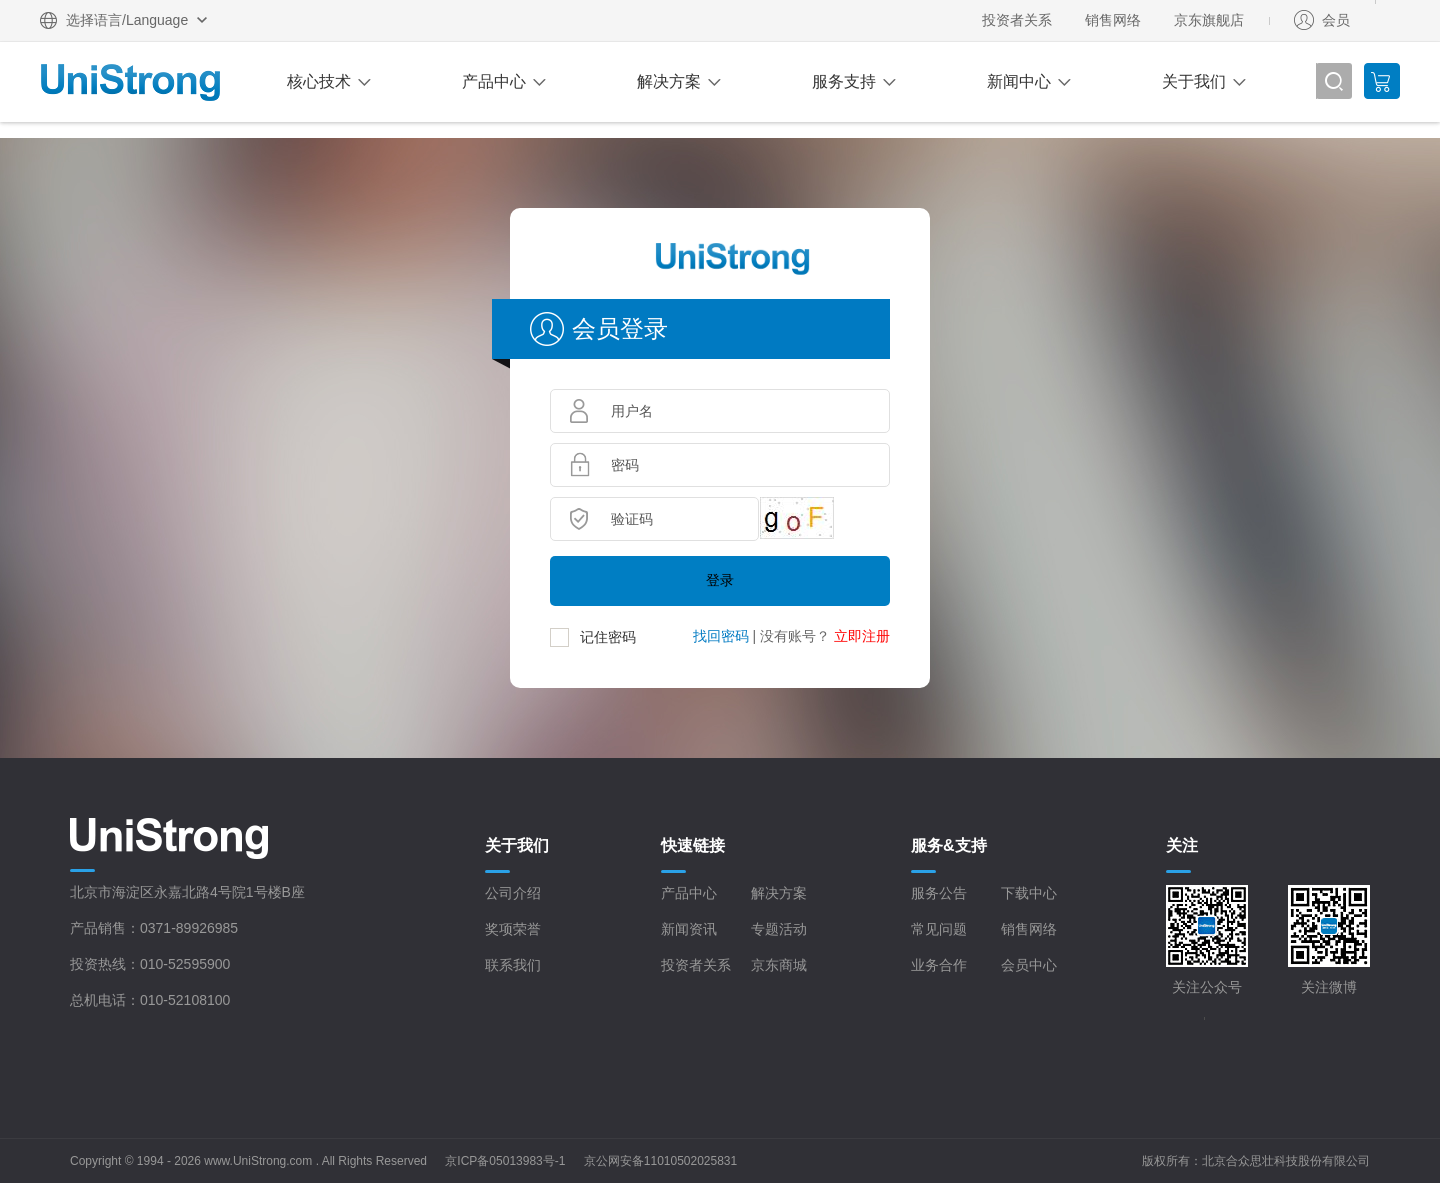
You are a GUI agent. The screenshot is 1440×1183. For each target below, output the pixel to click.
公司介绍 (513, 893)
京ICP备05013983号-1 (505, 1161)
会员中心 (1029, 965)
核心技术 (319, 81)
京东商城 (779, 965)
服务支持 (844, 81)
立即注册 (862, 636)
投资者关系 (1017, 20)
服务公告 (939, 893)
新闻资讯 (689, 929)
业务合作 (939, 965)
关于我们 (1194, 81)
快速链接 (693, 845)
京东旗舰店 (1209, 20)
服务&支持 (949, 845)
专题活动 (779, 929)
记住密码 (608, 637)
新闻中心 (1019, 81)
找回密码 (721, 636)
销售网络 (1113, 20)
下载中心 (1029, 893)
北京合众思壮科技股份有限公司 (1286, 1161)
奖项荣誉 (513, 929)
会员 (1336, 20)
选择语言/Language (127, 20)
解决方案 (669, 81)
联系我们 (513, 965)
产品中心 (494, 81)
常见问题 (939, 929)
